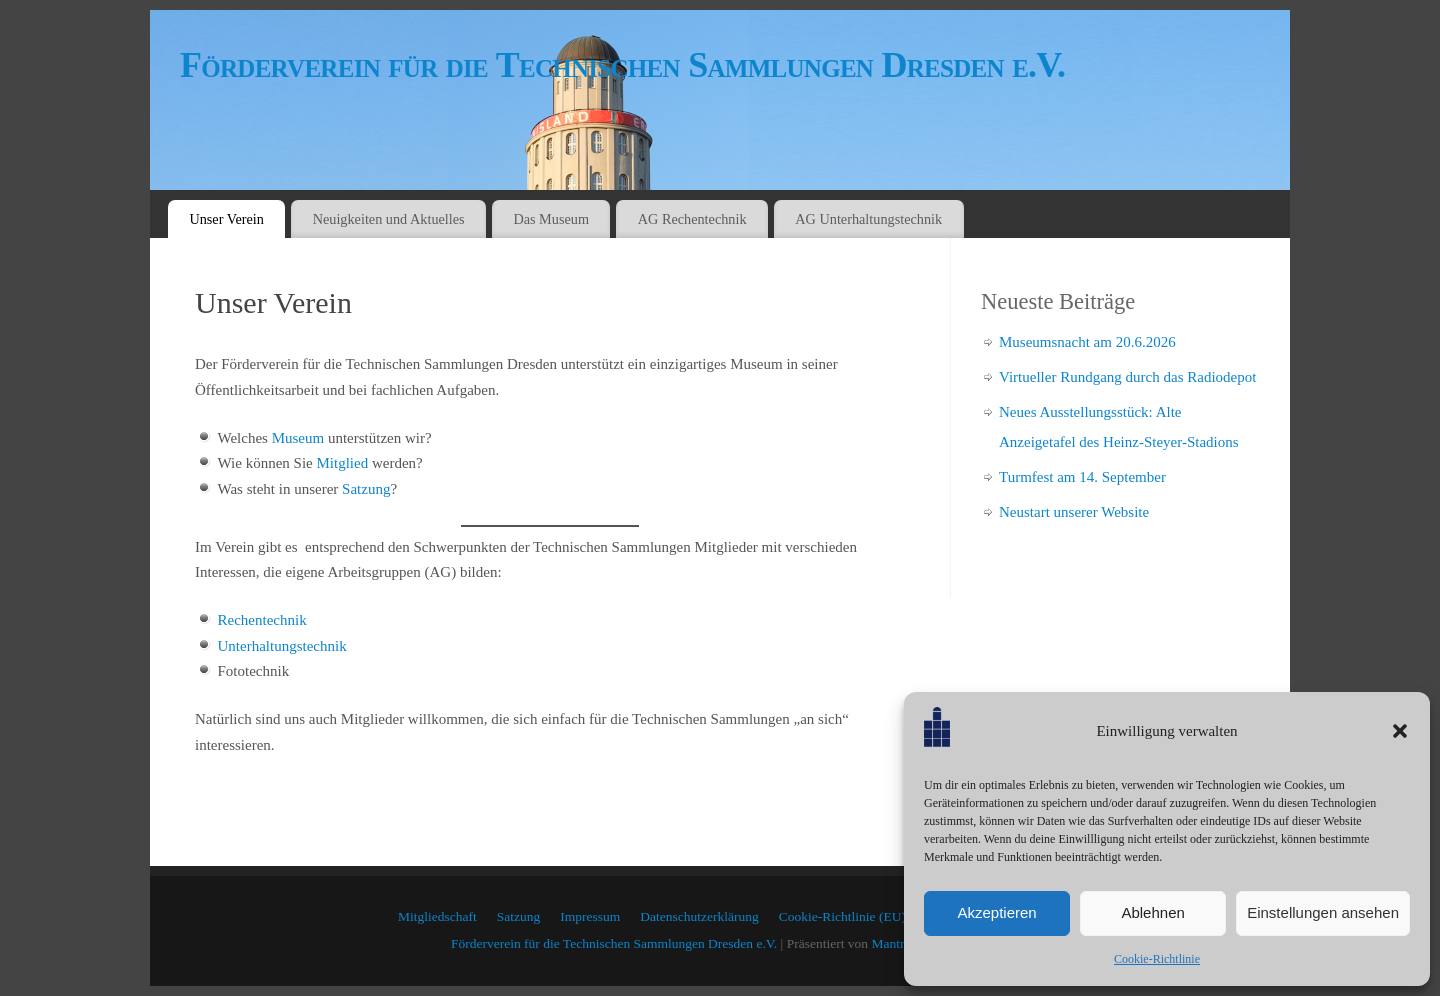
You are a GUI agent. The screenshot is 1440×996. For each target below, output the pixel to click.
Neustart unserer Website (1074, 512)
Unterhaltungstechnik (282, 646)
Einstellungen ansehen (1323, 912)
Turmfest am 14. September (1082, 477)
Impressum (590, 916)
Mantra (890, 943)
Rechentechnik (262, 620)
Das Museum (551, 219)
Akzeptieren (996, 912)
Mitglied (342, 463)
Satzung (366, 489)
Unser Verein (226, 219)
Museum (298, 438)
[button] (1400, 731)
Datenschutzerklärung (699, 916)
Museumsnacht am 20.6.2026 (1087, 342)
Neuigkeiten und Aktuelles (389, 219)
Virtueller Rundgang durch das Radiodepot (1127, 377)
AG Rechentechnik (692, 219)
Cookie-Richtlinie (1157, 959)
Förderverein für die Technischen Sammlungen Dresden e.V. (622, 65)
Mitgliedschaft (437, 916)
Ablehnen (1152, 912)
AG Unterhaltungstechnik (868, 219)
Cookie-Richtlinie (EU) (842, 916)
